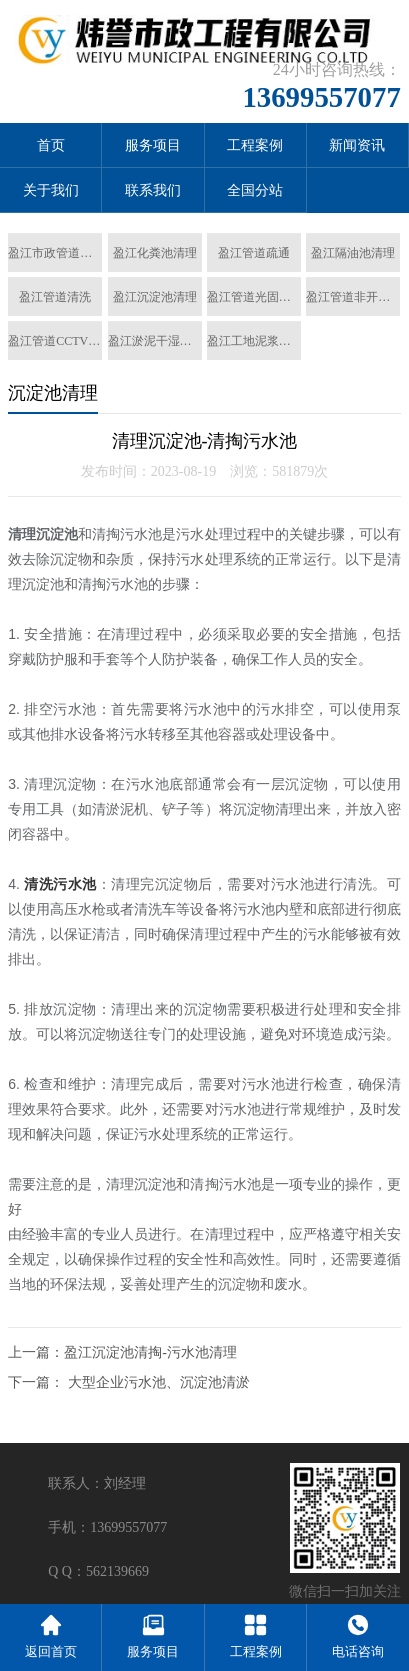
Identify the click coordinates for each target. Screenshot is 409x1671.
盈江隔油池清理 (353, 253)
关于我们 (51, 190)
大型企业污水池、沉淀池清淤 (159, 1382)
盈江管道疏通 (254, 253)
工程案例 (255, 145)
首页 (51, 145)
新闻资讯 (357, 145)
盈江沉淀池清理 (155, 297)
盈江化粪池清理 (155, 253)
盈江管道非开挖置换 (353, 297)
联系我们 (153, 190)
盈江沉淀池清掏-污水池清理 (150, 1352)
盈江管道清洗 (55, 297)
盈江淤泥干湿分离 (155, 341)
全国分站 (255, 190)
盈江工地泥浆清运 (254, 341)
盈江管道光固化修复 (254, 297)
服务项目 (153, 145)
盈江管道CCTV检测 (55, 341)
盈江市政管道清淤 (55, 253)
